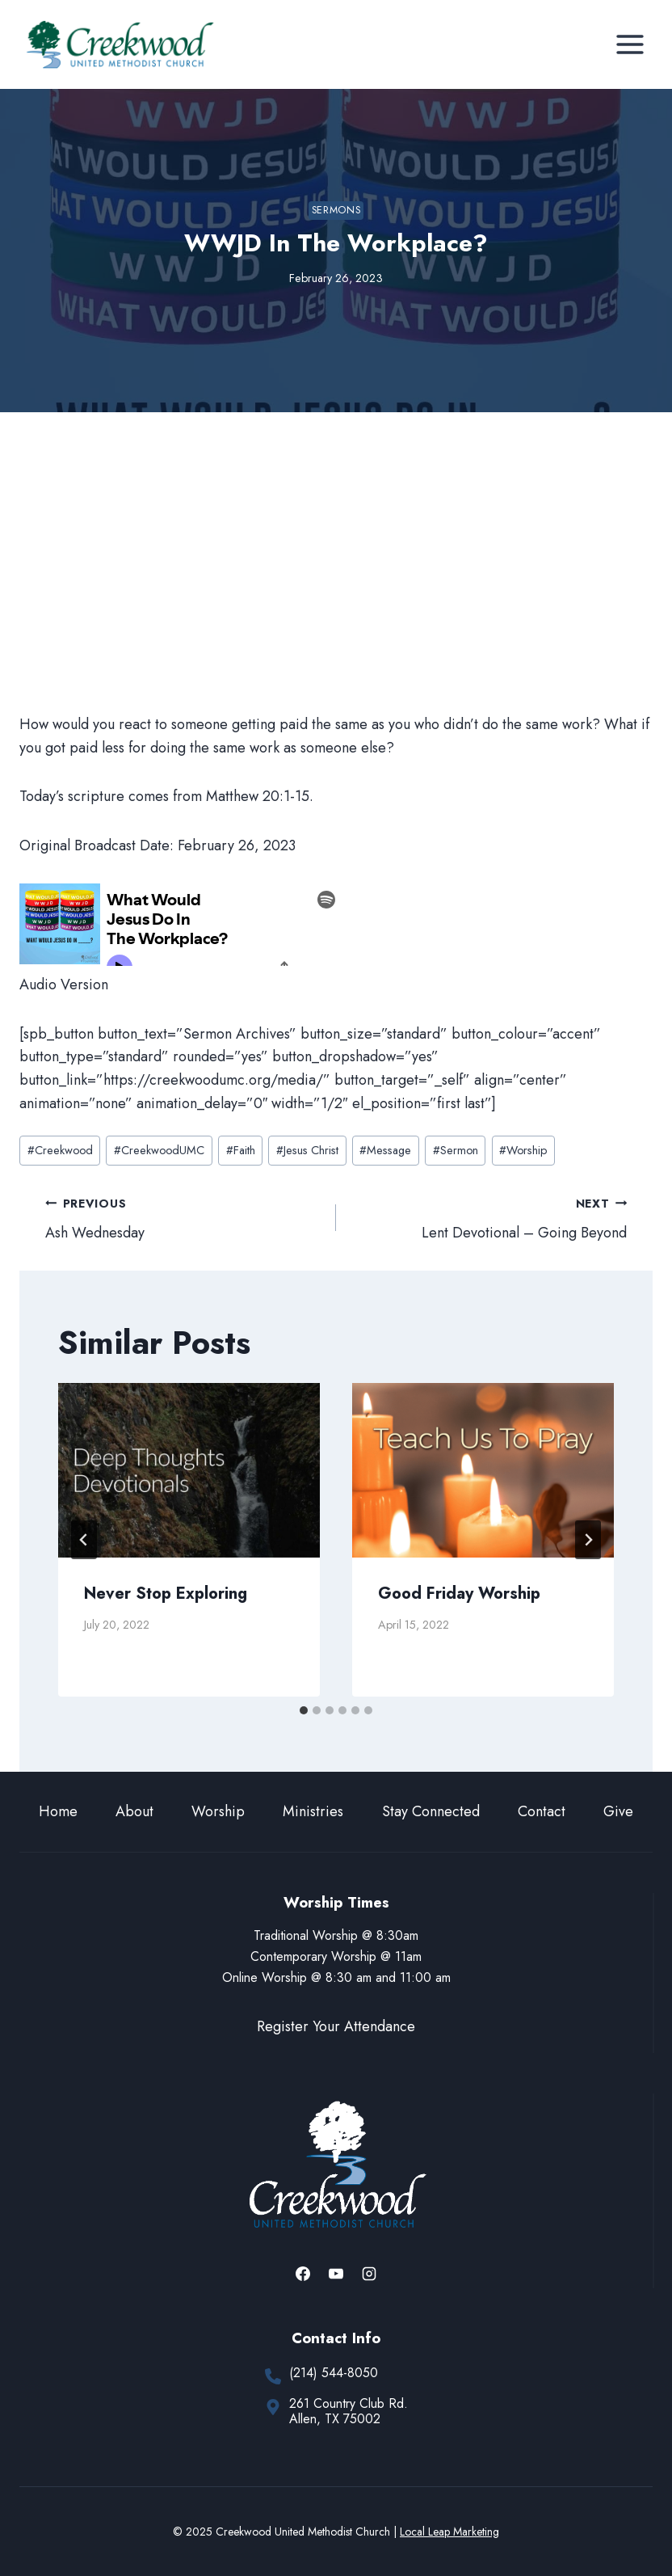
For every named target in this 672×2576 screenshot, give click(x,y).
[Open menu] (630, 44)
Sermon (455, 1150)
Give (618, 1811)
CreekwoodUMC (159, 1150)
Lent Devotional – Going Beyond (489, 1217)
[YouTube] (336, 2273)
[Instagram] (369, 2273)
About (134, 1811)
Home (58, 1811)
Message (385, 1150)
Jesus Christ (307, 1150)
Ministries (313, 1811)
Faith (240, 1150)
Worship (523, 1150)
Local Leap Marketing (449, 2531)
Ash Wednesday (183, 1217)
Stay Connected (431, 1811)
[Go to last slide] (84, 1539)
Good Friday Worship (459, 1593)
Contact (541, 1811)
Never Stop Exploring (165, 1593)
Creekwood (60, 1150)
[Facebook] (302, 2273)
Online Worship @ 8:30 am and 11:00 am (336, 1977)
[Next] (588, 1539)
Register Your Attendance (336, 2026)
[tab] (304, 1710)
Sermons (336, 210)
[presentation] (189, 1470)
